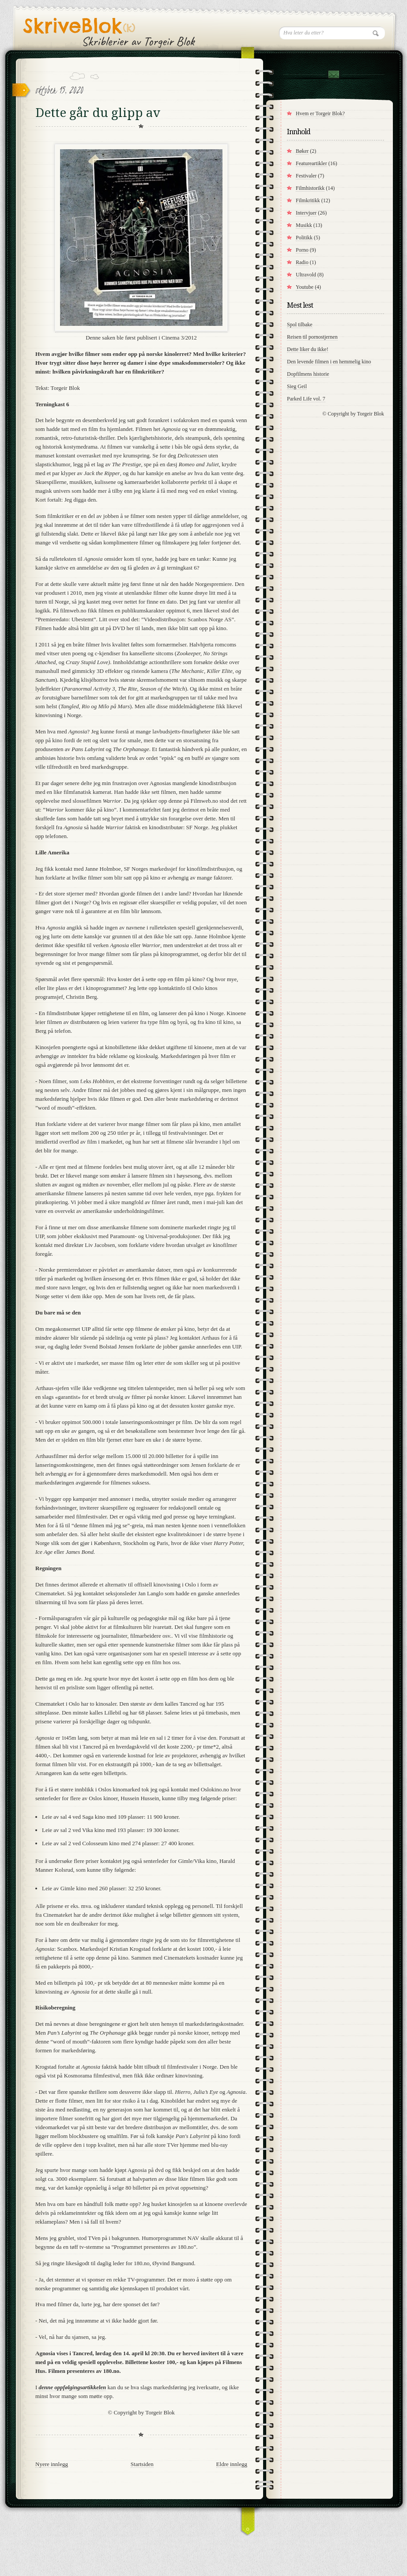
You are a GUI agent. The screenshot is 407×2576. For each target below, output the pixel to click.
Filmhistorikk (310, 188)
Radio (302, 262)
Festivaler (306, 176)
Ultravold (306, 275)
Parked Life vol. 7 (306, 399)
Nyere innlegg (51, 2464)
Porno (302, 250)
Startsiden (142, 2464)
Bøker (302, 151)
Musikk (304, 225)
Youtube (304, 287)
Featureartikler (311, 163)
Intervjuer (306, 213)
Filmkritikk (308, 200)
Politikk (304, 237)
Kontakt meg (333, 74)
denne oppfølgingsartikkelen (72, 2387)
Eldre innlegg (231, 2464)
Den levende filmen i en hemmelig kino (329, 362)
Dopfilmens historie (308, 374)
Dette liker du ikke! (307, 349)
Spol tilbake (300, 324)
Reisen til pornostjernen (312, 337)
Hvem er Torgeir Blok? (320, 113)
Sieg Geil (297, 386)
